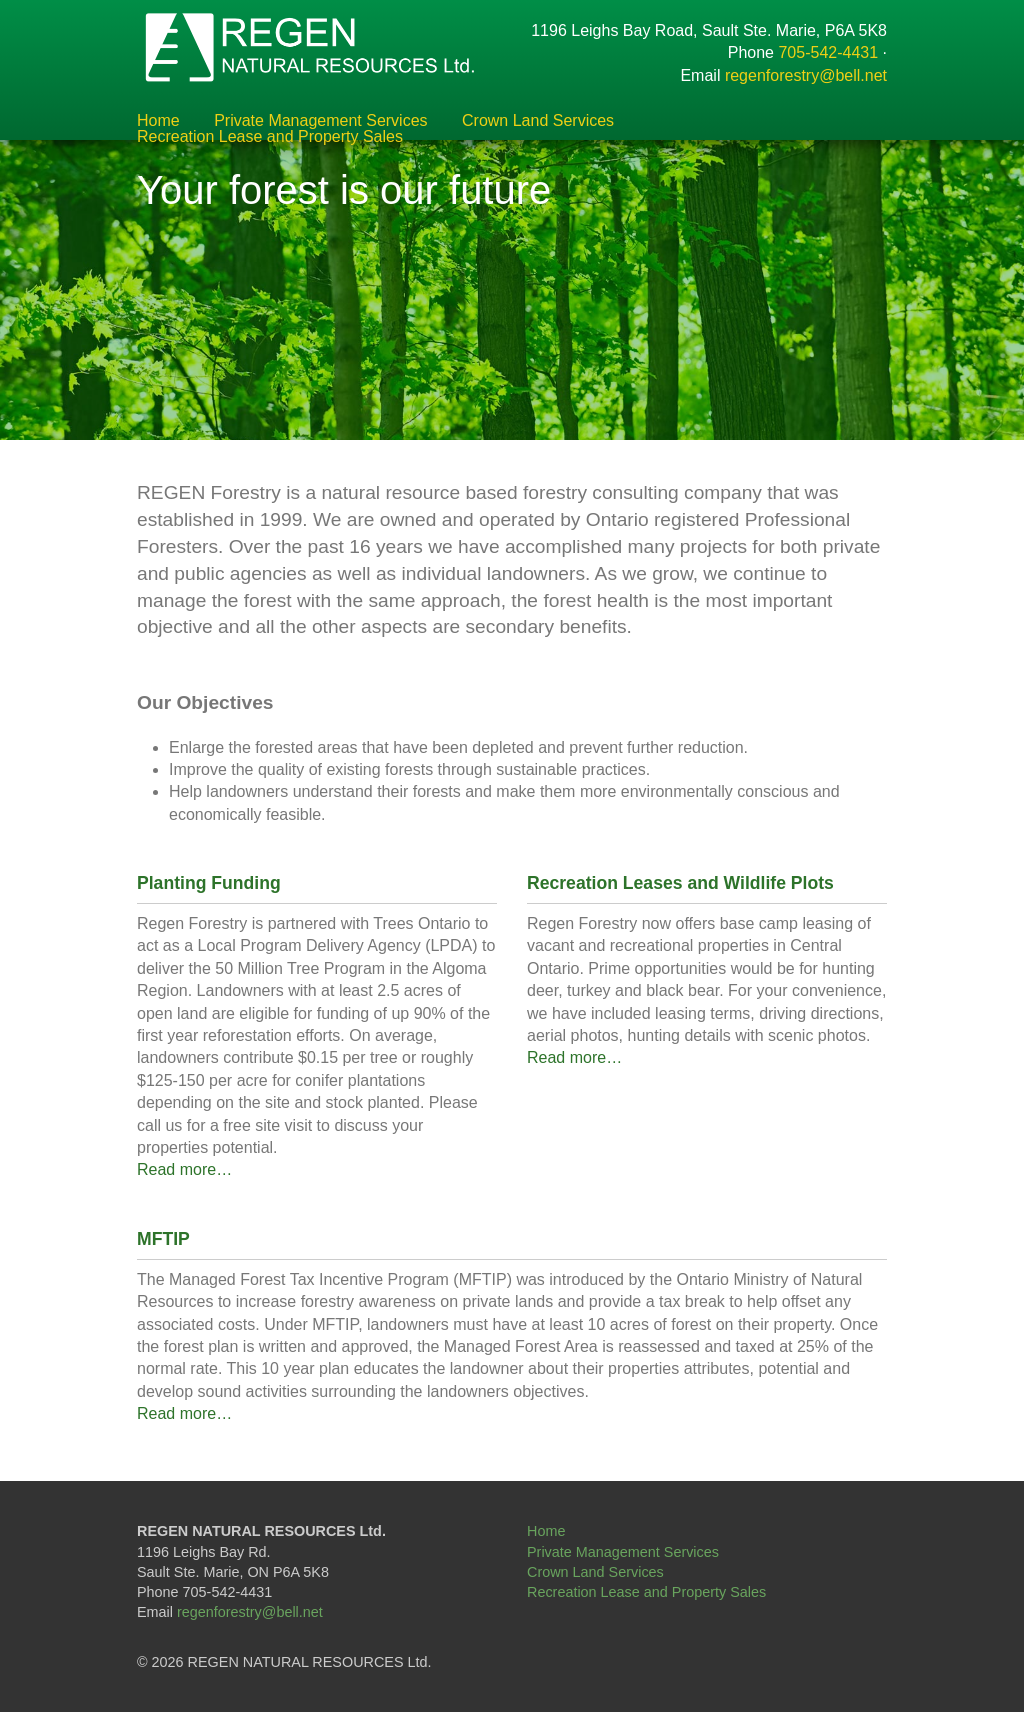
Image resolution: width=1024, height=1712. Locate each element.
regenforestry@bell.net (806, 75)
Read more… (184, 1169)
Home (158, 121)
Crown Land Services (538, 121)
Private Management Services (320, 121)
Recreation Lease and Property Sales (270, 137)
